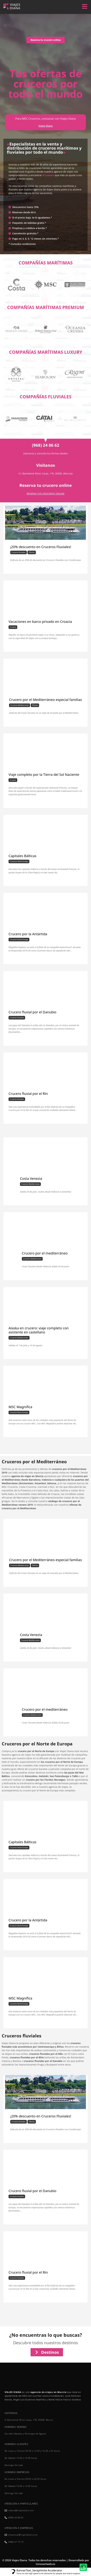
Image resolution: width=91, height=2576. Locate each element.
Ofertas (32, 552)
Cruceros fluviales (18, 552)
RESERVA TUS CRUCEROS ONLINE (46, 493)
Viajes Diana (45, 125)
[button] (47, 2352)
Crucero (13, 627)
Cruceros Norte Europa (19, 861)
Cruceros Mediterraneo (19, 705)
